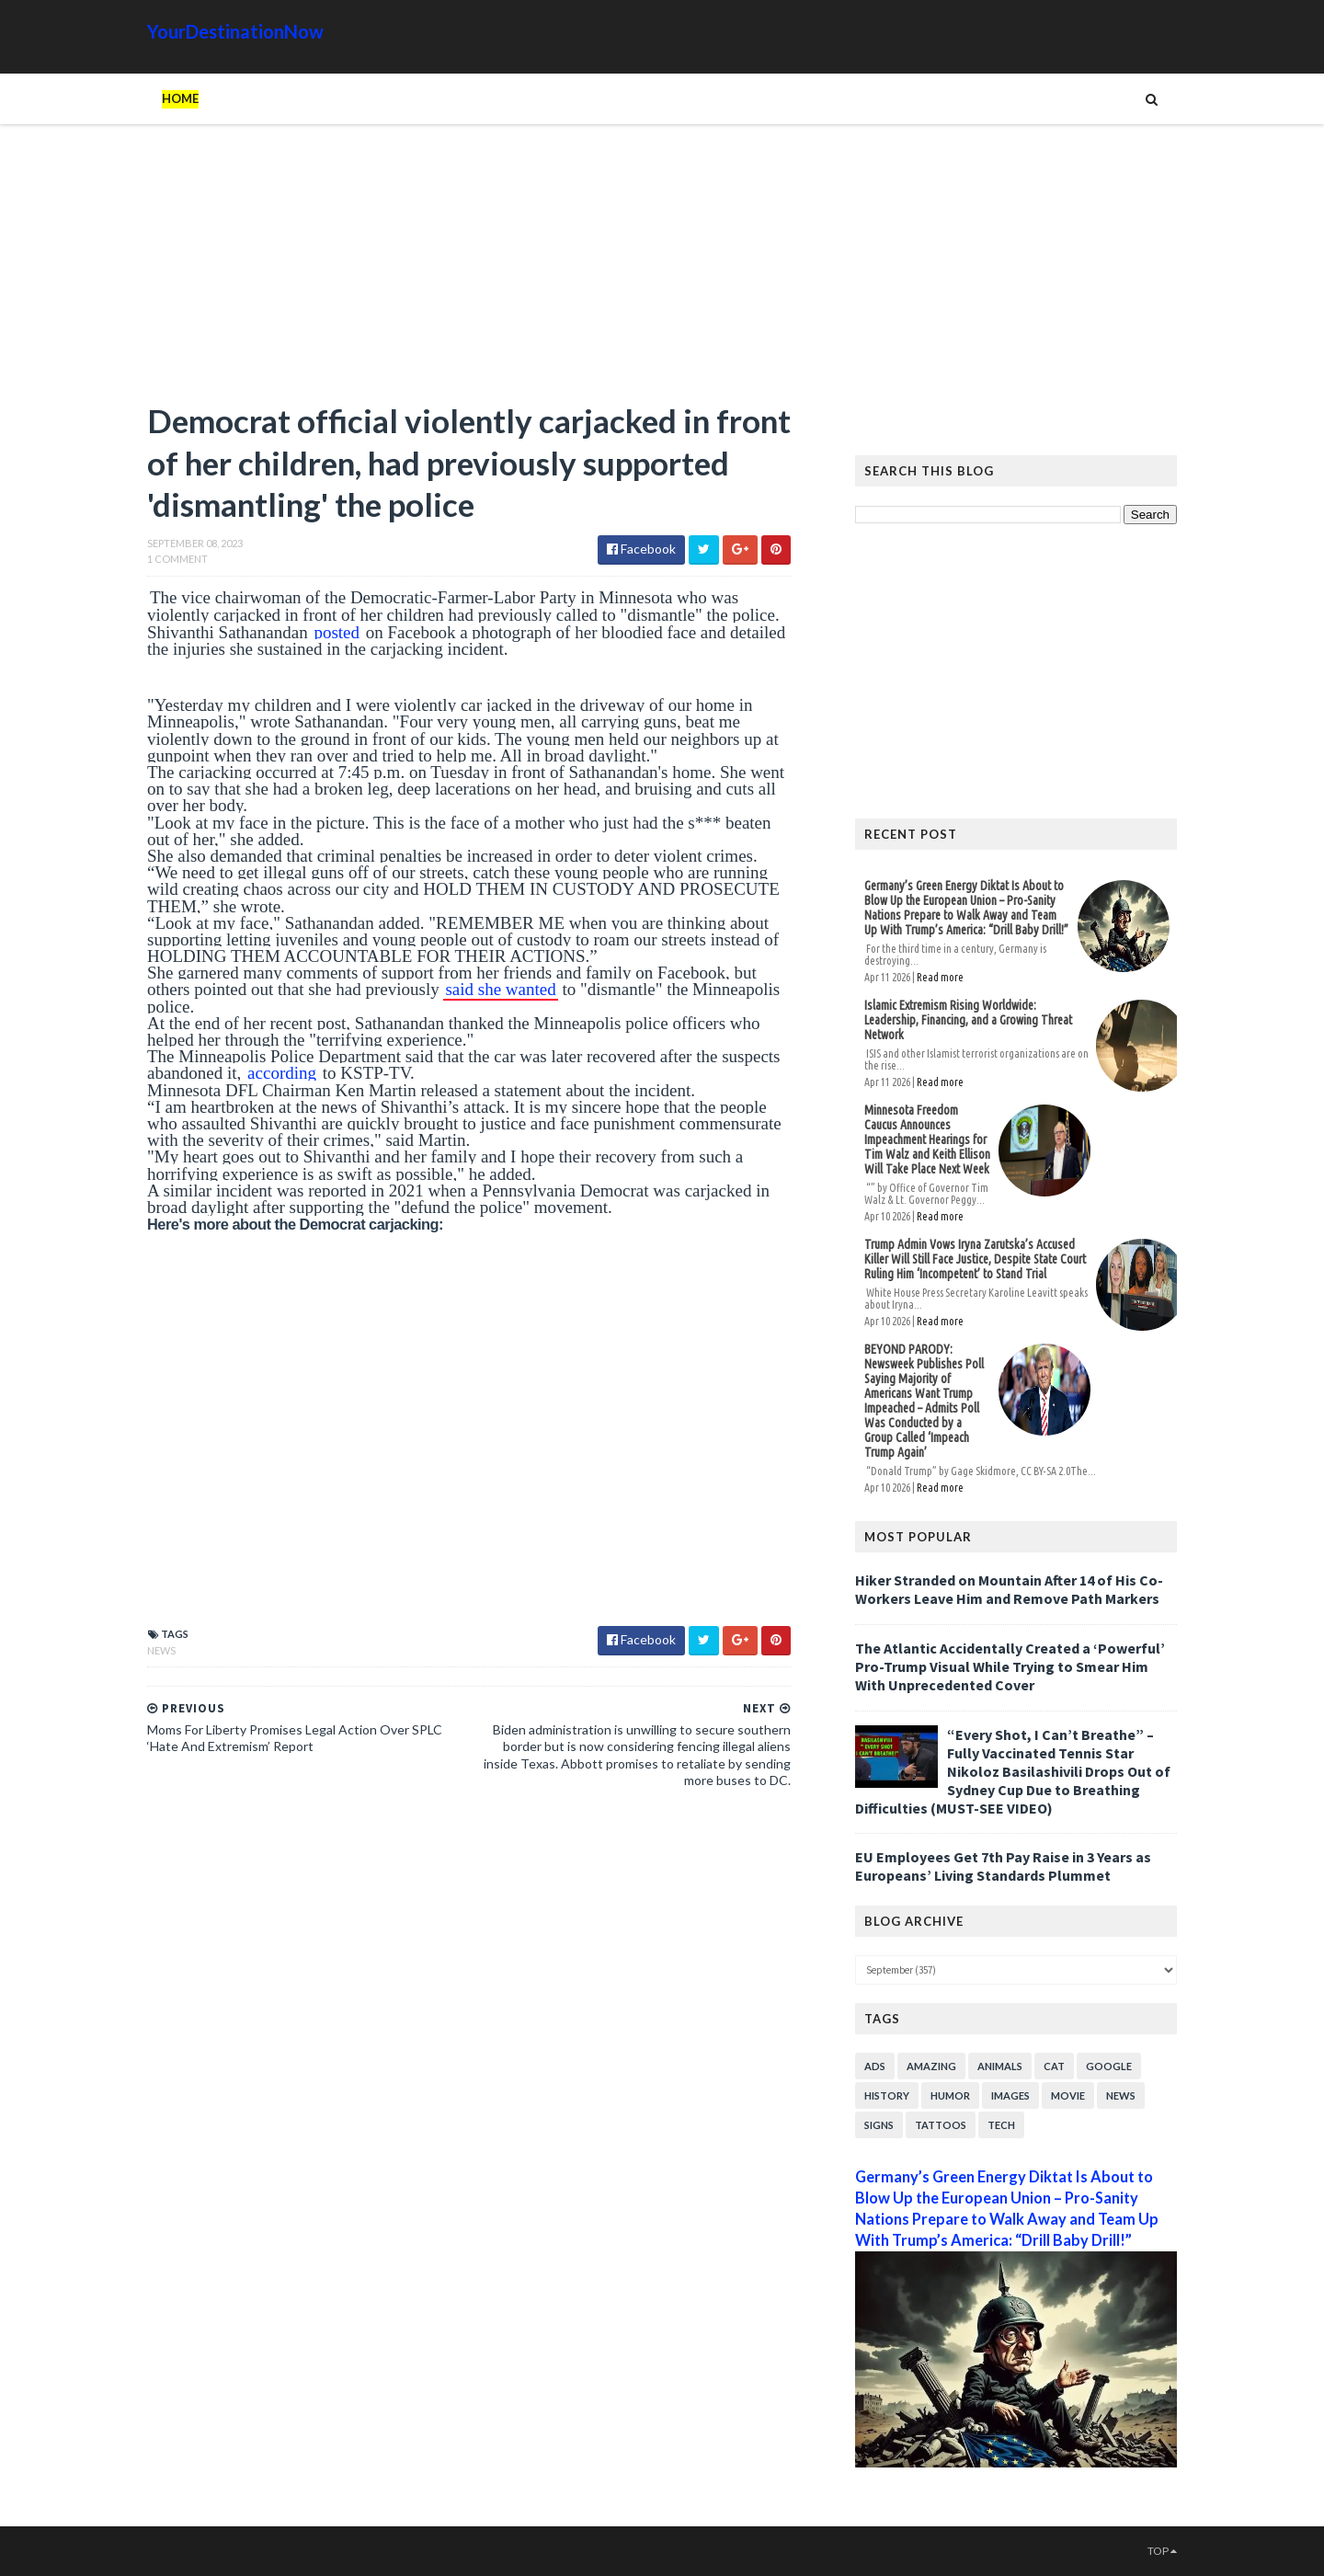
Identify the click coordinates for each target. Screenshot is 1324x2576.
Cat (1054, 2066)
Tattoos (940, 2125)
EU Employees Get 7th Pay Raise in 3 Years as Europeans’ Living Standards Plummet (1003, 1866)
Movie (1068, 2095)
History (886, 2095)
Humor (950, 2095)
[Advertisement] (469, 271)
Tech (1001, 2125)
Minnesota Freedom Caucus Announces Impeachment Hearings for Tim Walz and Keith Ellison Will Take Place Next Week (927, 1139)
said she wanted (500, 989)
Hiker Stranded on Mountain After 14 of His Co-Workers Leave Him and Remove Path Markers (1009, 1589)
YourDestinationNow (235, 31)
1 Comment (177, 559)
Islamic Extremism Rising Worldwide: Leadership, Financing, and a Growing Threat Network (968, 1020)
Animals (999, 2066)
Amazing (931, 2066)
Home (180, 98)
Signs (879, 2125)
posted (337, 632)
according (281, 1072)
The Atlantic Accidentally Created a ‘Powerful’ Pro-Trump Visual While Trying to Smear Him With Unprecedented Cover (1010, 1666)
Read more (940, 977)
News (161, 1650)
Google (1109, 2066)
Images (1010, 2095)
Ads (874, 2066)
